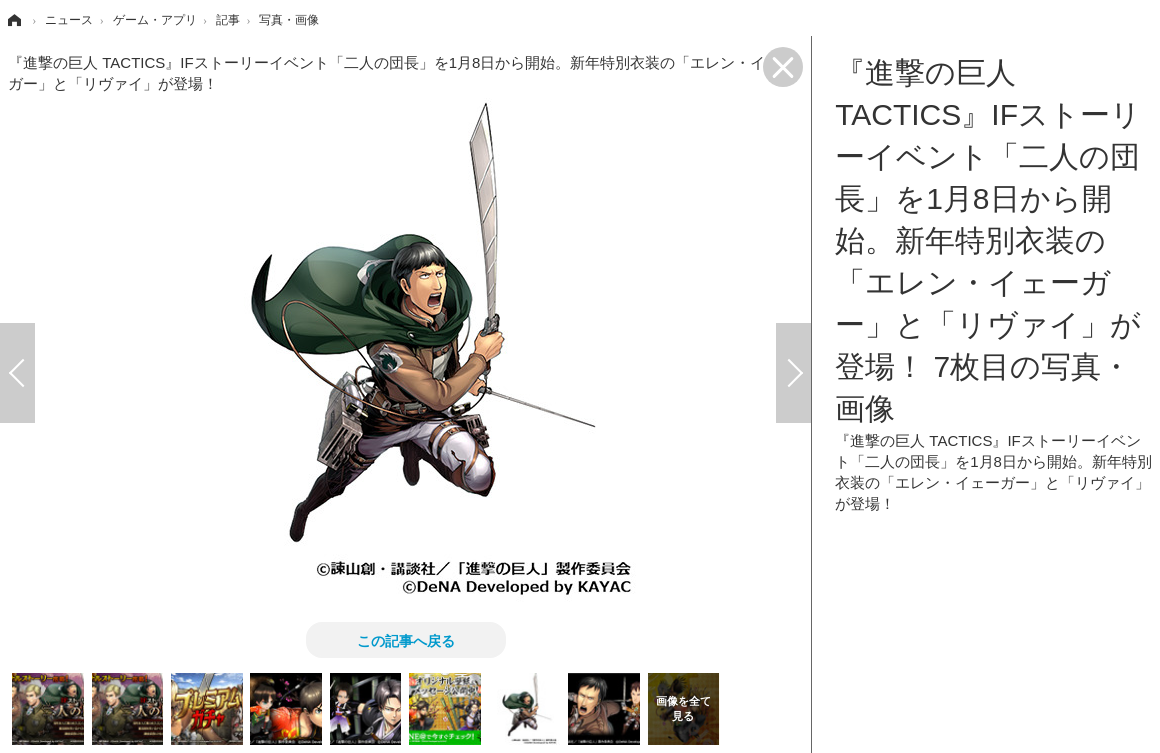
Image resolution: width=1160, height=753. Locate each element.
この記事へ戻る (406, 640)
